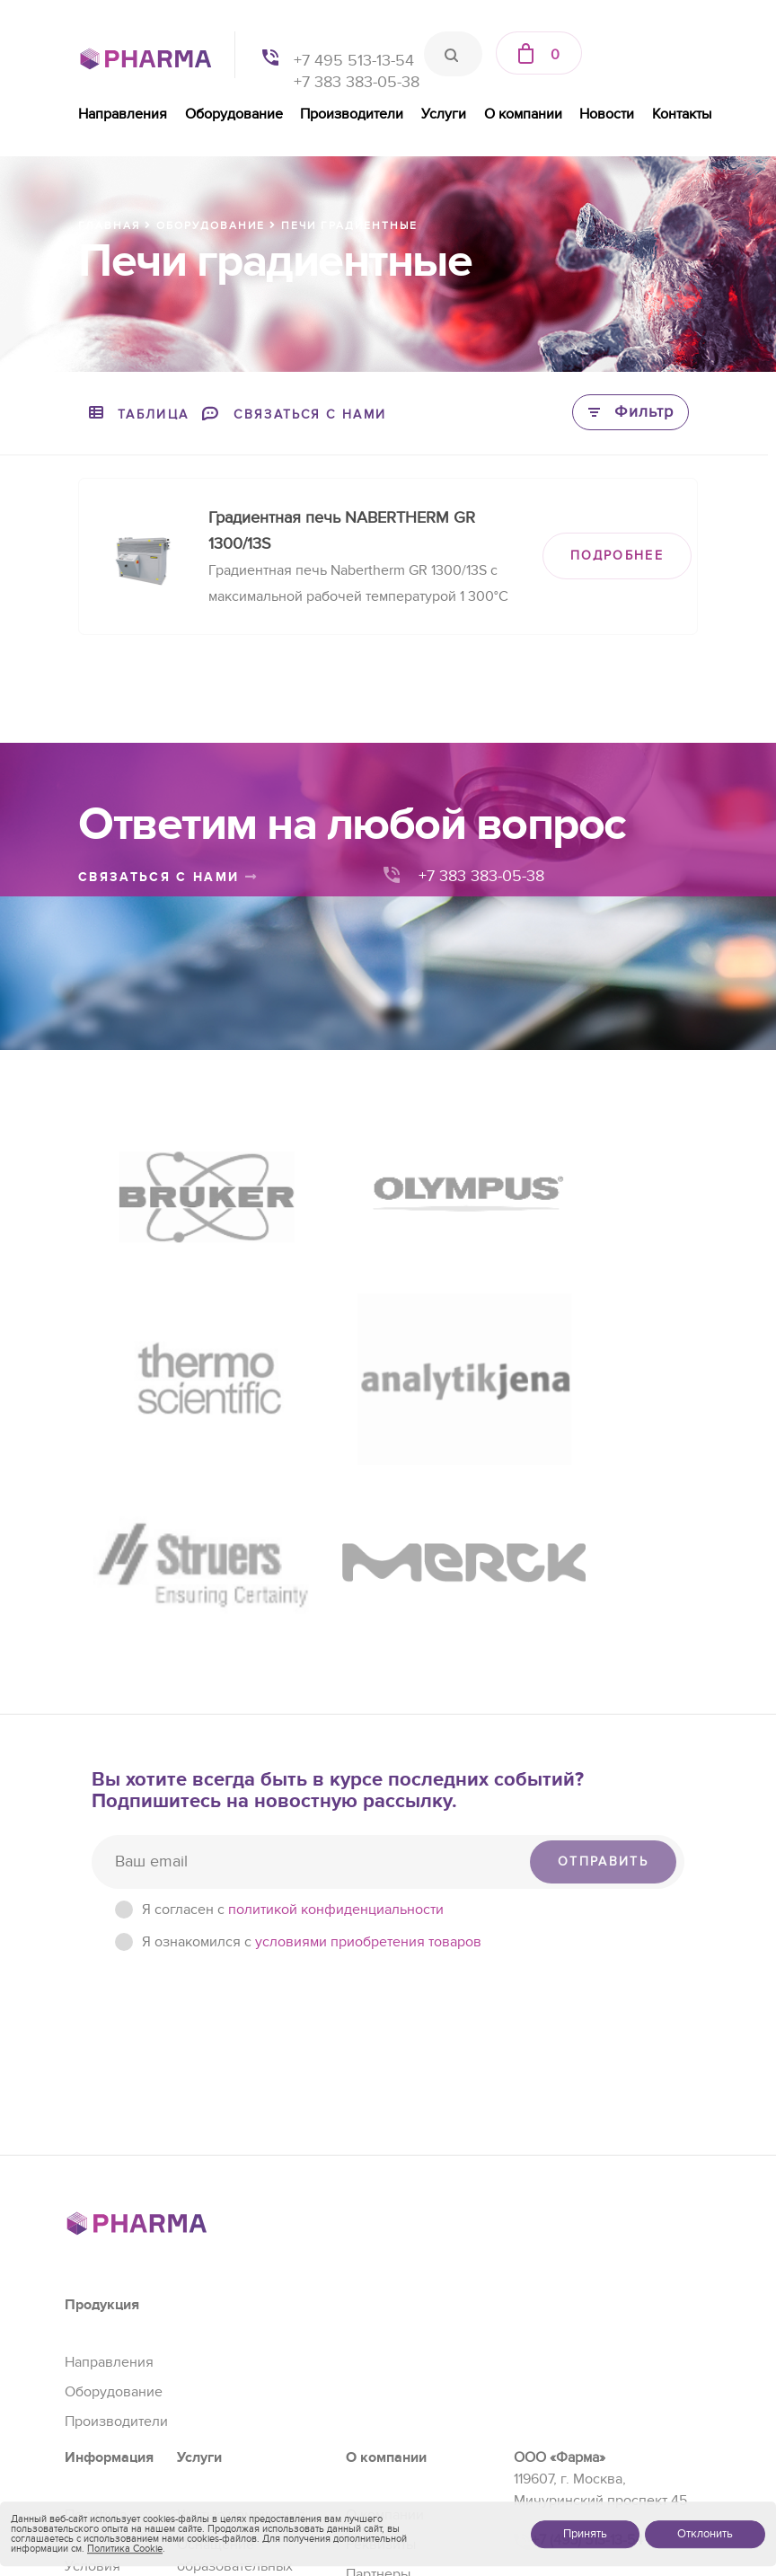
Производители (351, 114)
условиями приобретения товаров (368, 1672)
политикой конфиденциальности (336, 1639)
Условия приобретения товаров (112, 2317)
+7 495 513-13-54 (354, 60)
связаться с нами (168, 877)
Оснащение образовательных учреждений (235, 2295)
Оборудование (234, 114)
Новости (606, 114)
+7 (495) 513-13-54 (587, 2271)
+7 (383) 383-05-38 (591, 2376)
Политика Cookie (125, 2548)
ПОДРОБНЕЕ (617, 555)
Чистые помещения (241, 2245)
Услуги (443, 114)
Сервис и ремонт (232, 2377)
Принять (585, 2534)
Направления (122, 114)
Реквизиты (381, 2274)
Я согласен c (293, 1639)
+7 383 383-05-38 (356, 82)
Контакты (681, 114)
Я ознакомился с (311, 1672)
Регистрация (218, 2347)
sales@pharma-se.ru (594, 2416)
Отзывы (371, 2333)
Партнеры (378, 2304)
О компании (523, 114)
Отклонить (705, 2534)
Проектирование (232, 2406)
